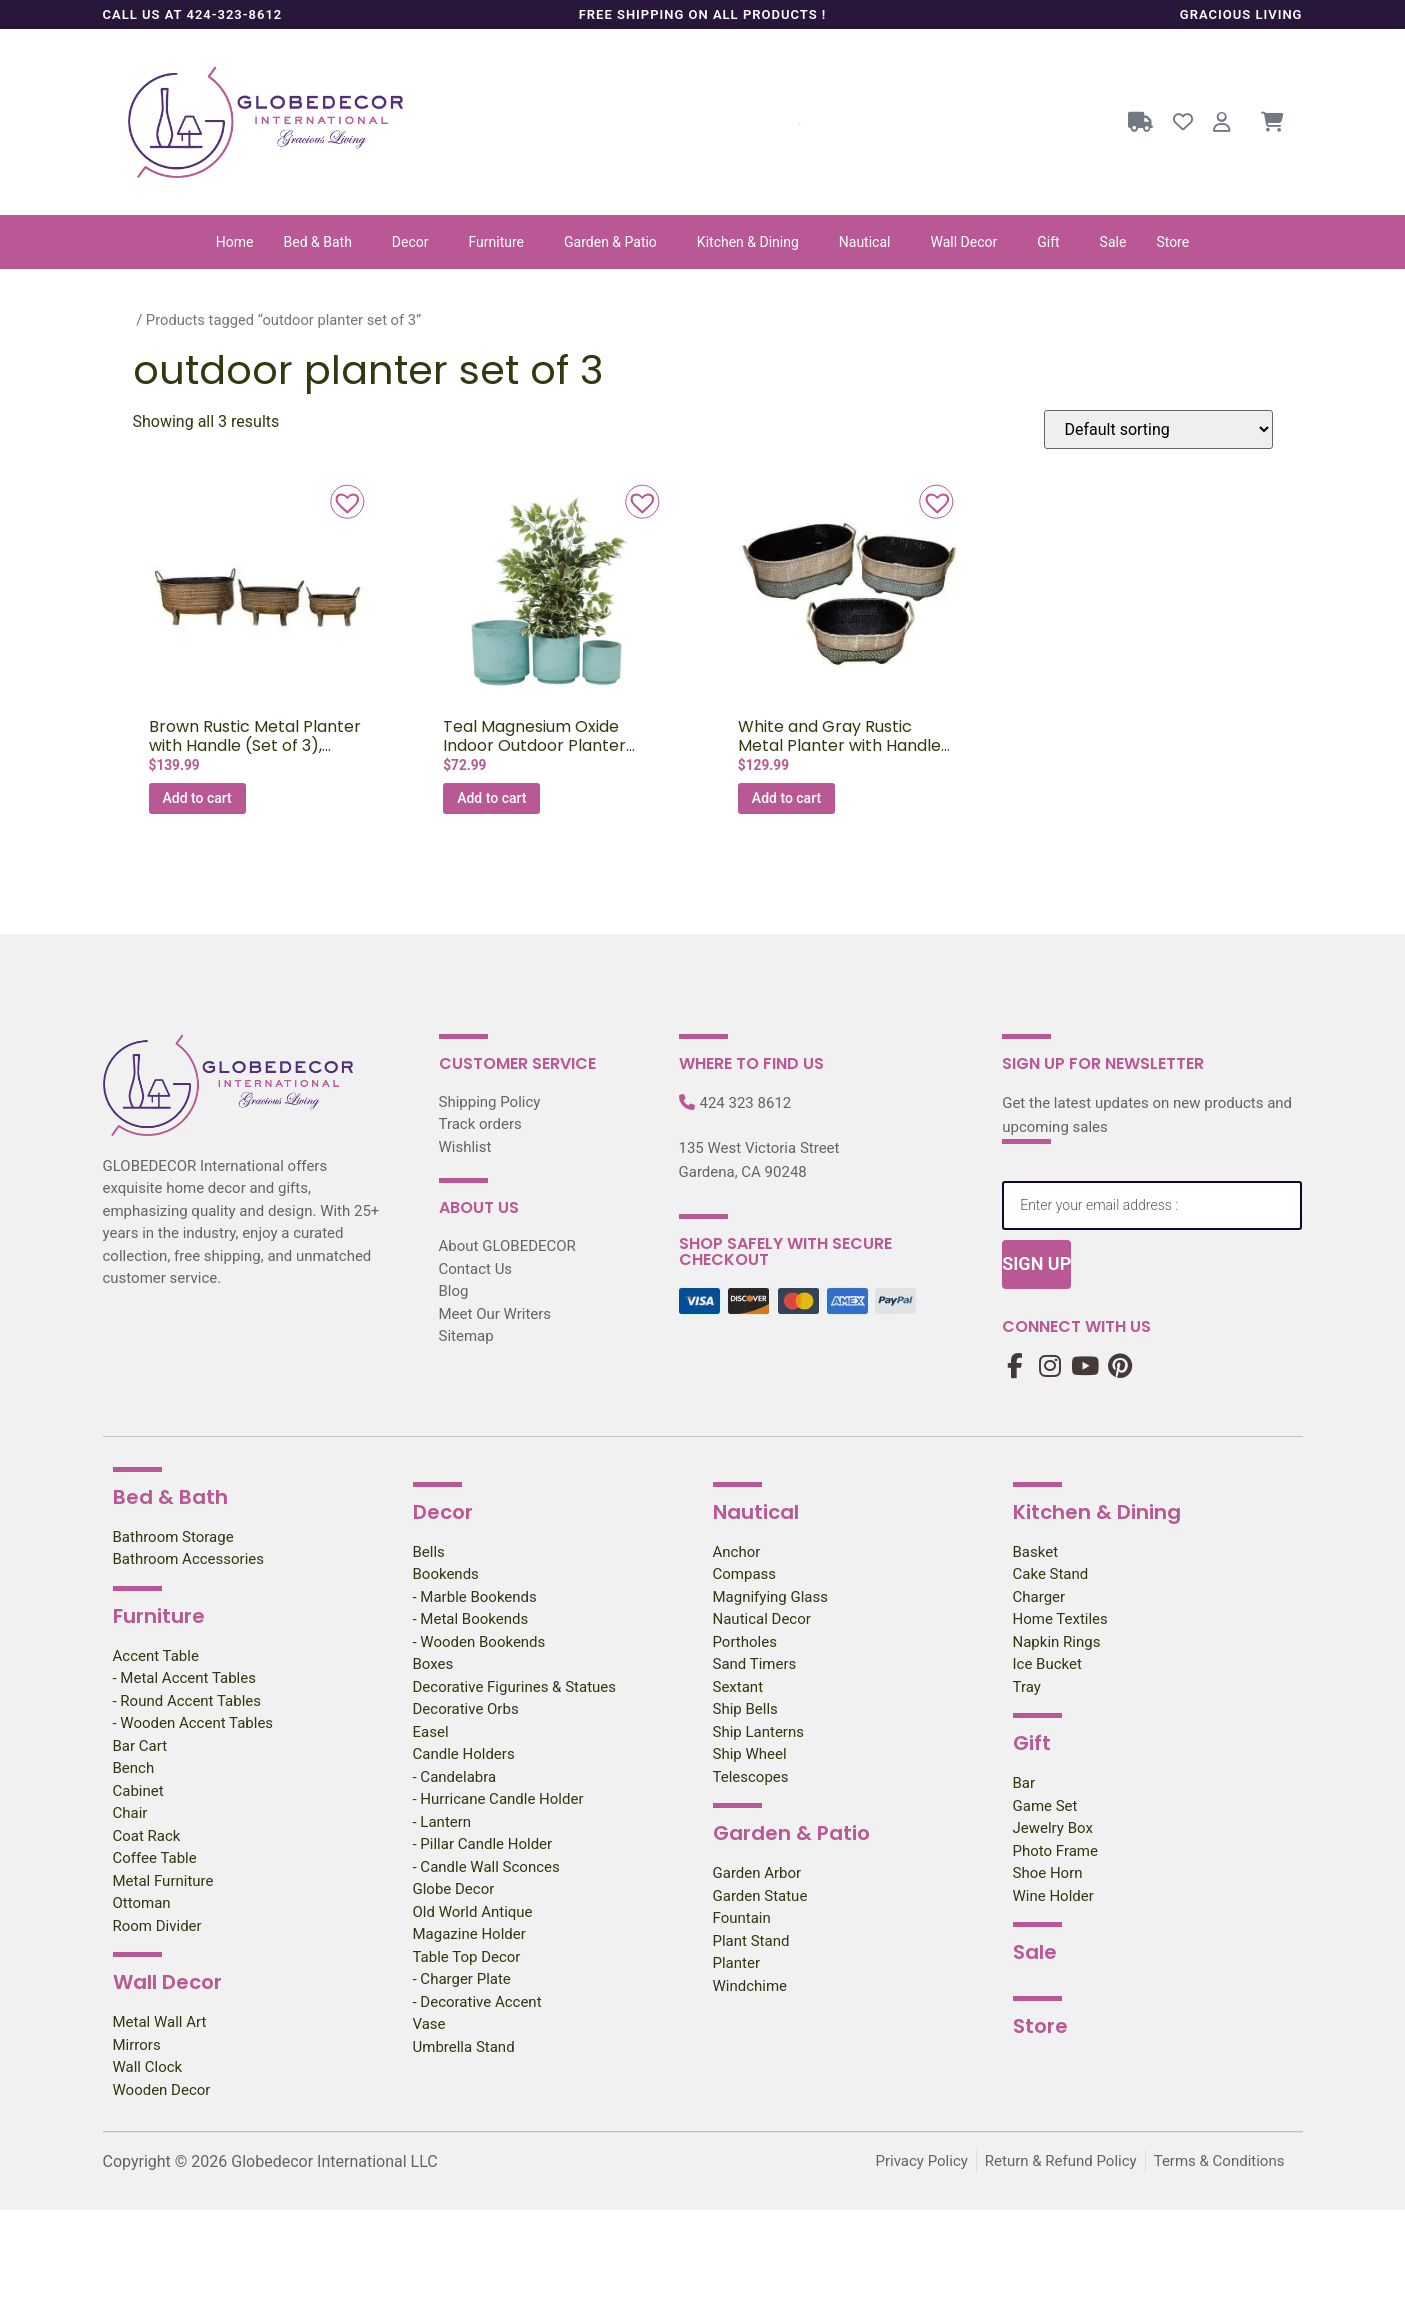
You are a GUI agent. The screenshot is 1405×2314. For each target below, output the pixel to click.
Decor (410, 242)
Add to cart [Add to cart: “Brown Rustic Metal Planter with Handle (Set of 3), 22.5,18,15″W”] (197, 798)
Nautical (865, 242)
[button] (323, 242)
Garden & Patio (610, 242)
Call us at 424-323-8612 (193, 14)
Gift (1048, 242)
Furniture (497, 242)
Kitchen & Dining (748, 242)
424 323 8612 (746, 1103)
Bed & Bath (318, 242)
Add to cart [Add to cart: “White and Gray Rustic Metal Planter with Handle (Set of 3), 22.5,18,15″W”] (786, 798)
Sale (1113, 242)
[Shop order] (1158, 429)
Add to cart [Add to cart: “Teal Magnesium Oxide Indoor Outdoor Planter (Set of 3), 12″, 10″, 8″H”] (491, 798)
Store (1172, 242)
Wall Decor (963, 242)
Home (235, 242)
